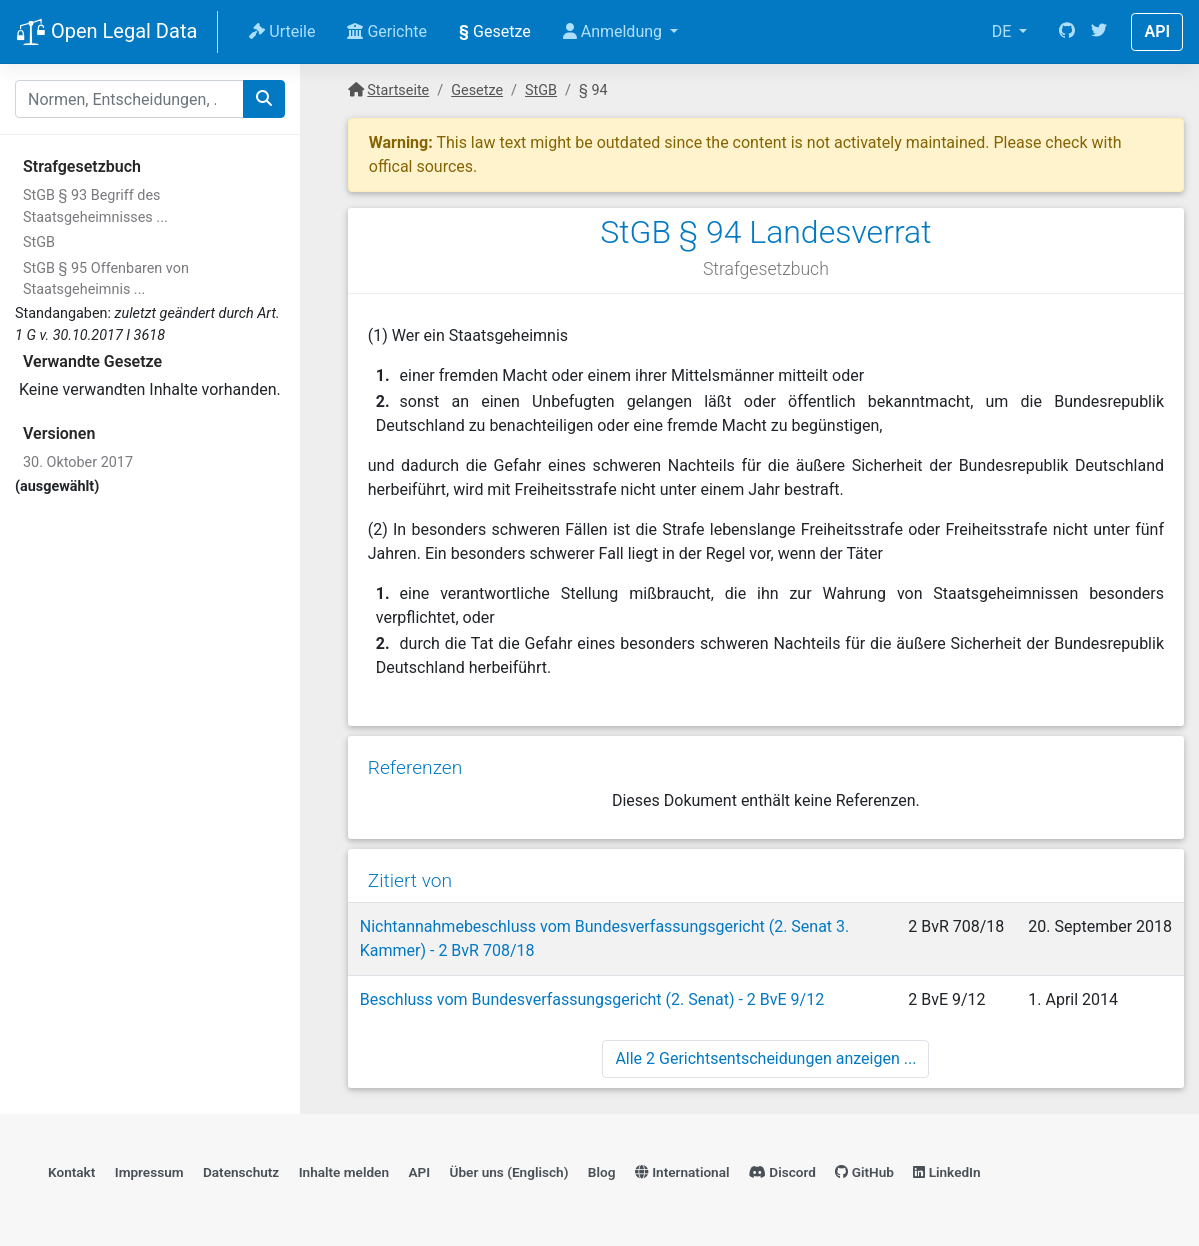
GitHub (864, 1172)
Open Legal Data (106, 33)
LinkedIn (946, 1172)
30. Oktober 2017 (78, 462)
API (1157, 31)
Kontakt (71, 1172)
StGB (39, 242)
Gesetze (495, 31)
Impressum (149, 1172)
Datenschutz (241, 1172)
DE (1004, 31)
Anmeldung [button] (614, 31)
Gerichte (387, 31)
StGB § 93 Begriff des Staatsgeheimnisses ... (95, 206)
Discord (782, 1172)
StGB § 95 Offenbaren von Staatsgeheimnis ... (106, 279)
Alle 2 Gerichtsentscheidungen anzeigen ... (765, 1058)
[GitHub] (1067, 32)
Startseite (398, 90)
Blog (602, 1172)
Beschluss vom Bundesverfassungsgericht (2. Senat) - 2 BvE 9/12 (592, 999)
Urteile (282, 31)
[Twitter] (1099, 32)
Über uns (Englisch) (509, 1172)
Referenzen (415, 767)
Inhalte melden (344, 1172)
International (682, 1172)
